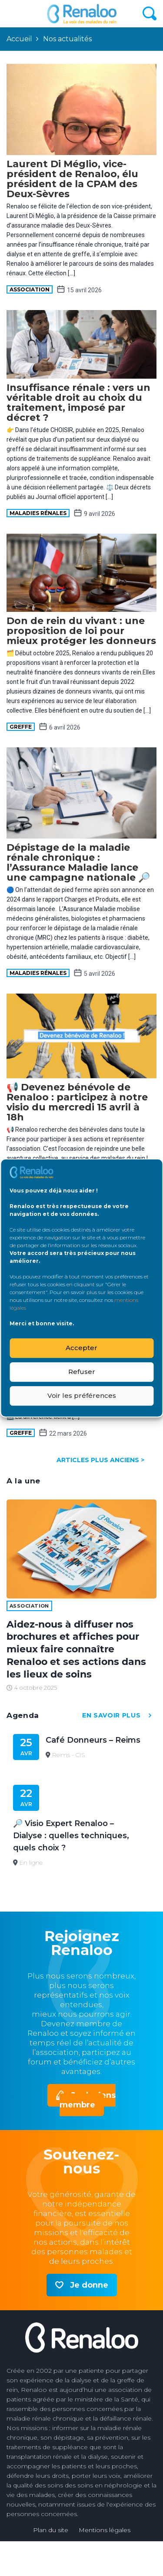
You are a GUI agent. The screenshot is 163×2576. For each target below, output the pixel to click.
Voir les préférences (81, 1395)
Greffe (21, 726)
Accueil (19, 39)
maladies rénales (38, 513)
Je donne (89, 2285)
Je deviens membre (88, 2100)
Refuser (81, 1371)
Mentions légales (104, 2530)
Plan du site (50, 2530)
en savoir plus (119, 1715)
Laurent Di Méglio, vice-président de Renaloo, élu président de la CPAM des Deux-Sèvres (72, 179)
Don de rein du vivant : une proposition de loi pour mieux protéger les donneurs (81, 631)
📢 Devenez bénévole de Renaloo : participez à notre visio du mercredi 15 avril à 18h (77, 1102)
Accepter (81, 1348)
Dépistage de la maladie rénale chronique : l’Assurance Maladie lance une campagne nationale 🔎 (78, 862)
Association (30, 289)
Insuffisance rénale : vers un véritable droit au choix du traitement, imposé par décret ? (78, 402)
